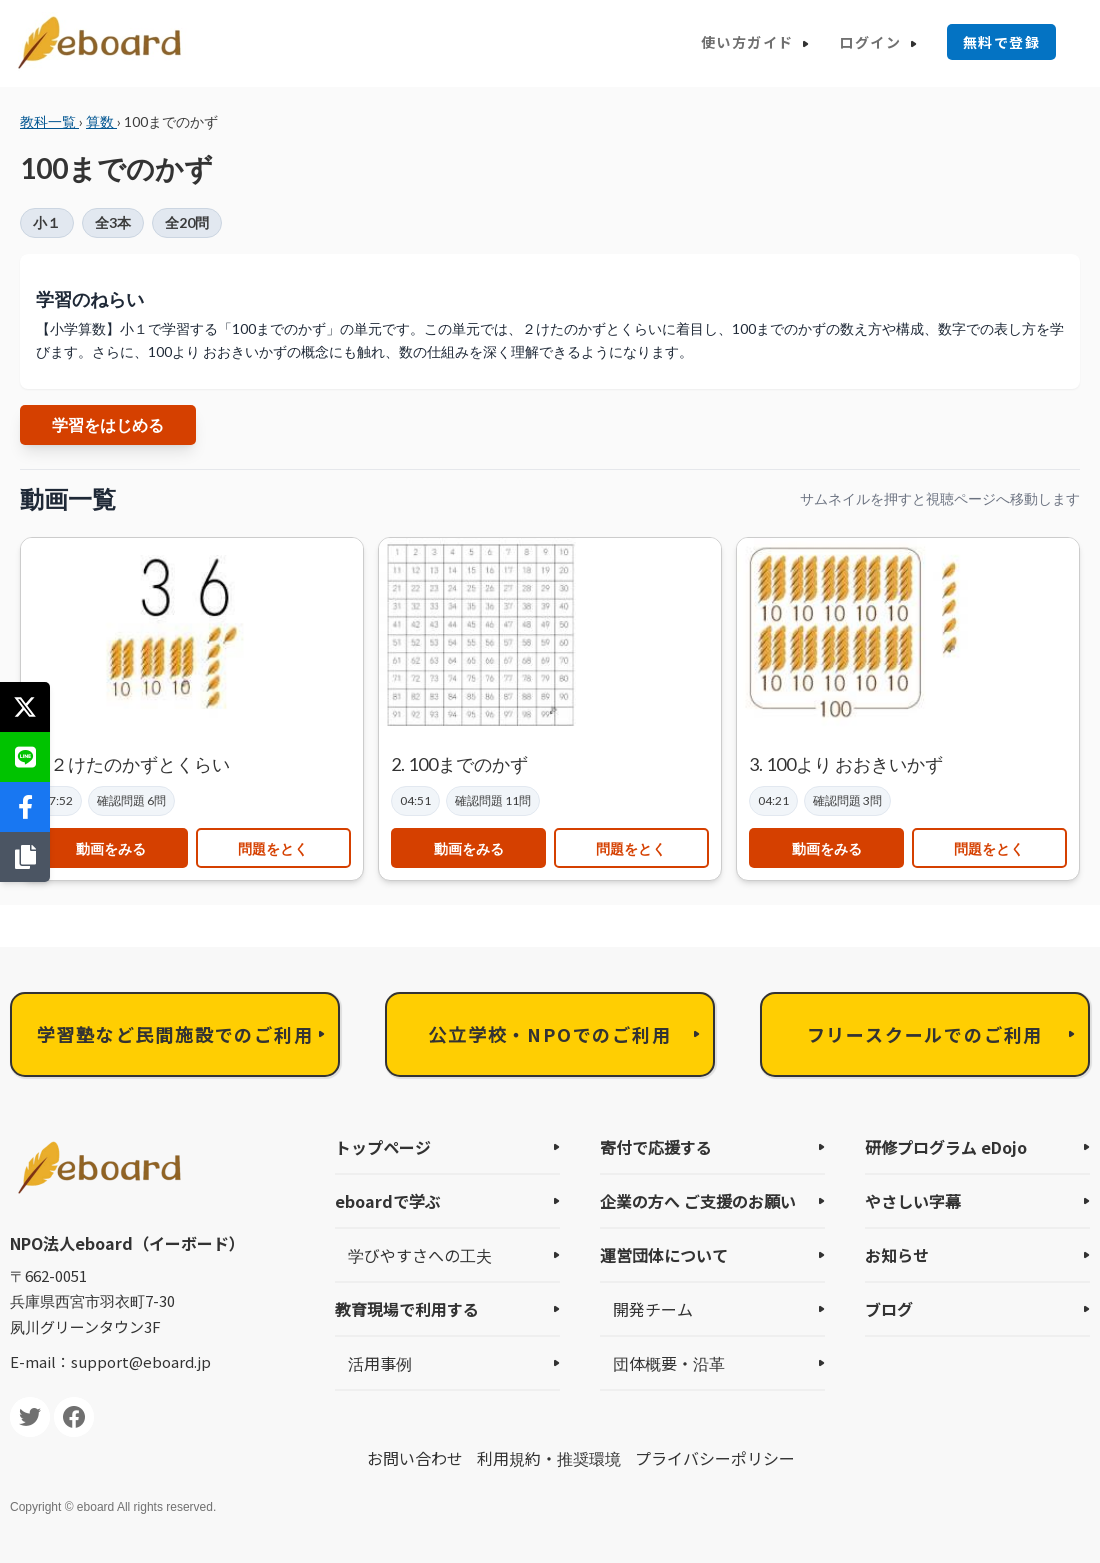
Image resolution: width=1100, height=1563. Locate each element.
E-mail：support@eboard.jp (110, 1361)
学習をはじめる (108, 424)
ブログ (889, 1309)
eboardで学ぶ (388, 1201)
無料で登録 (1001, 42)
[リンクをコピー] (25, 857)
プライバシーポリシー (715, 1458)
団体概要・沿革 (669, 1363)
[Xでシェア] (25, 707)
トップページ (383, 1147)
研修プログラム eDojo (946, 1147)
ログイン (870, 42)
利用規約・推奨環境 (549, 1458)
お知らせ (897, 1255)
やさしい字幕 (913, 1201)
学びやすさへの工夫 (420, 1255)
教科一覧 (49, 121)
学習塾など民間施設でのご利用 (174, 1034)
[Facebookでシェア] (25, 807)
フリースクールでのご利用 (925, 1034)
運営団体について (664, 1255)
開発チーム (653, 1309)
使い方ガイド (747, 42)
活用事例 (380, 1363)
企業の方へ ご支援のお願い (698, 1201)
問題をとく (273, 848)
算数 (101, 121)
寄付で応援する (656, 1147)
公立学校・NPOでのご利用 (549, 1034)
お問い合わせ (415, 1458)
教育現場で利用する (407, 1309)
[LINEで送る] (25, 757)
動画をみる (111, 848)
